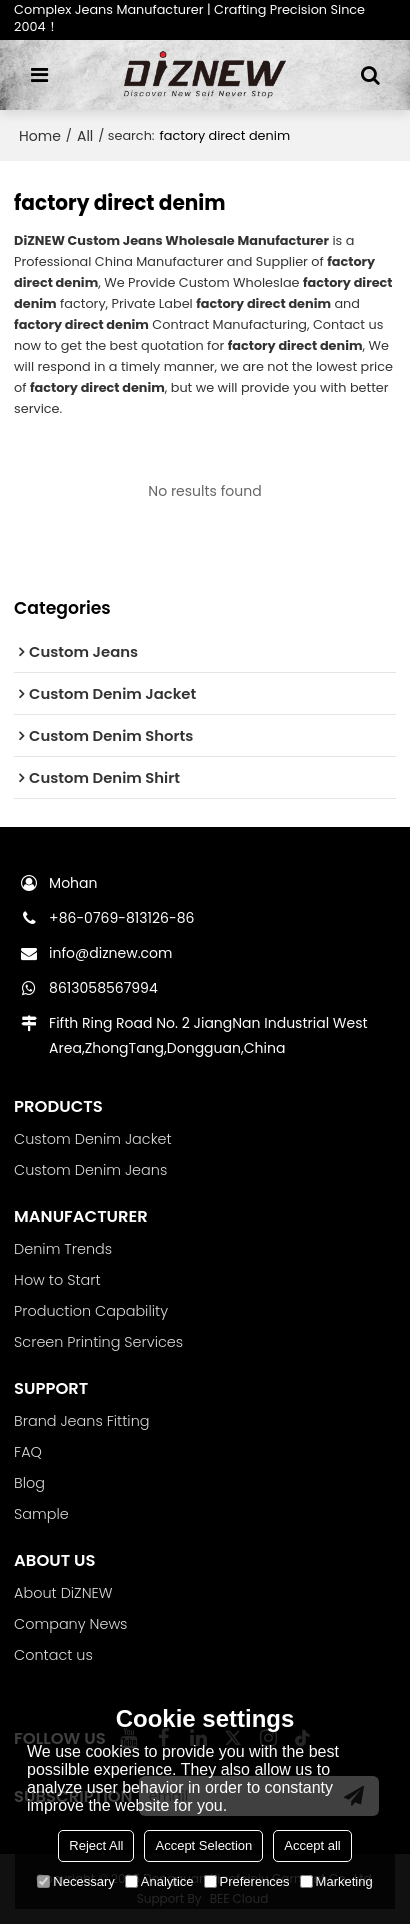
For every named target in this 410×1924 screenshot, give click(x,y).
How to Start (57, 1280)
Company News (70, 1624)
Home (40, 136)
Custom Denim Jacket (93, 1139)
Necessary (75, 1881)
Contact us (53, 1655)
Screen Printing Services (98, 1342)
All (85, 136)
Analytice (159, 1881)
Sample (41, 1514)
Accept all (312, 1845)
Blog (29, 1483)
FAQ (28, 1452)
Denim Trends (63, 1249)
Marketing (336, 1881)
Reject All (96, 1845)
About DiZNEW (63, 1593)
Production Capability (91, 1311)
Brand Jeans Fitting (81, 1421)
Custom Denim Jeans (90, 1170)
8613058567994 (103, 988)
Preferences (247, 1881)
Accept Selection (203, 1845)
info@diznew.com (110, 953)
